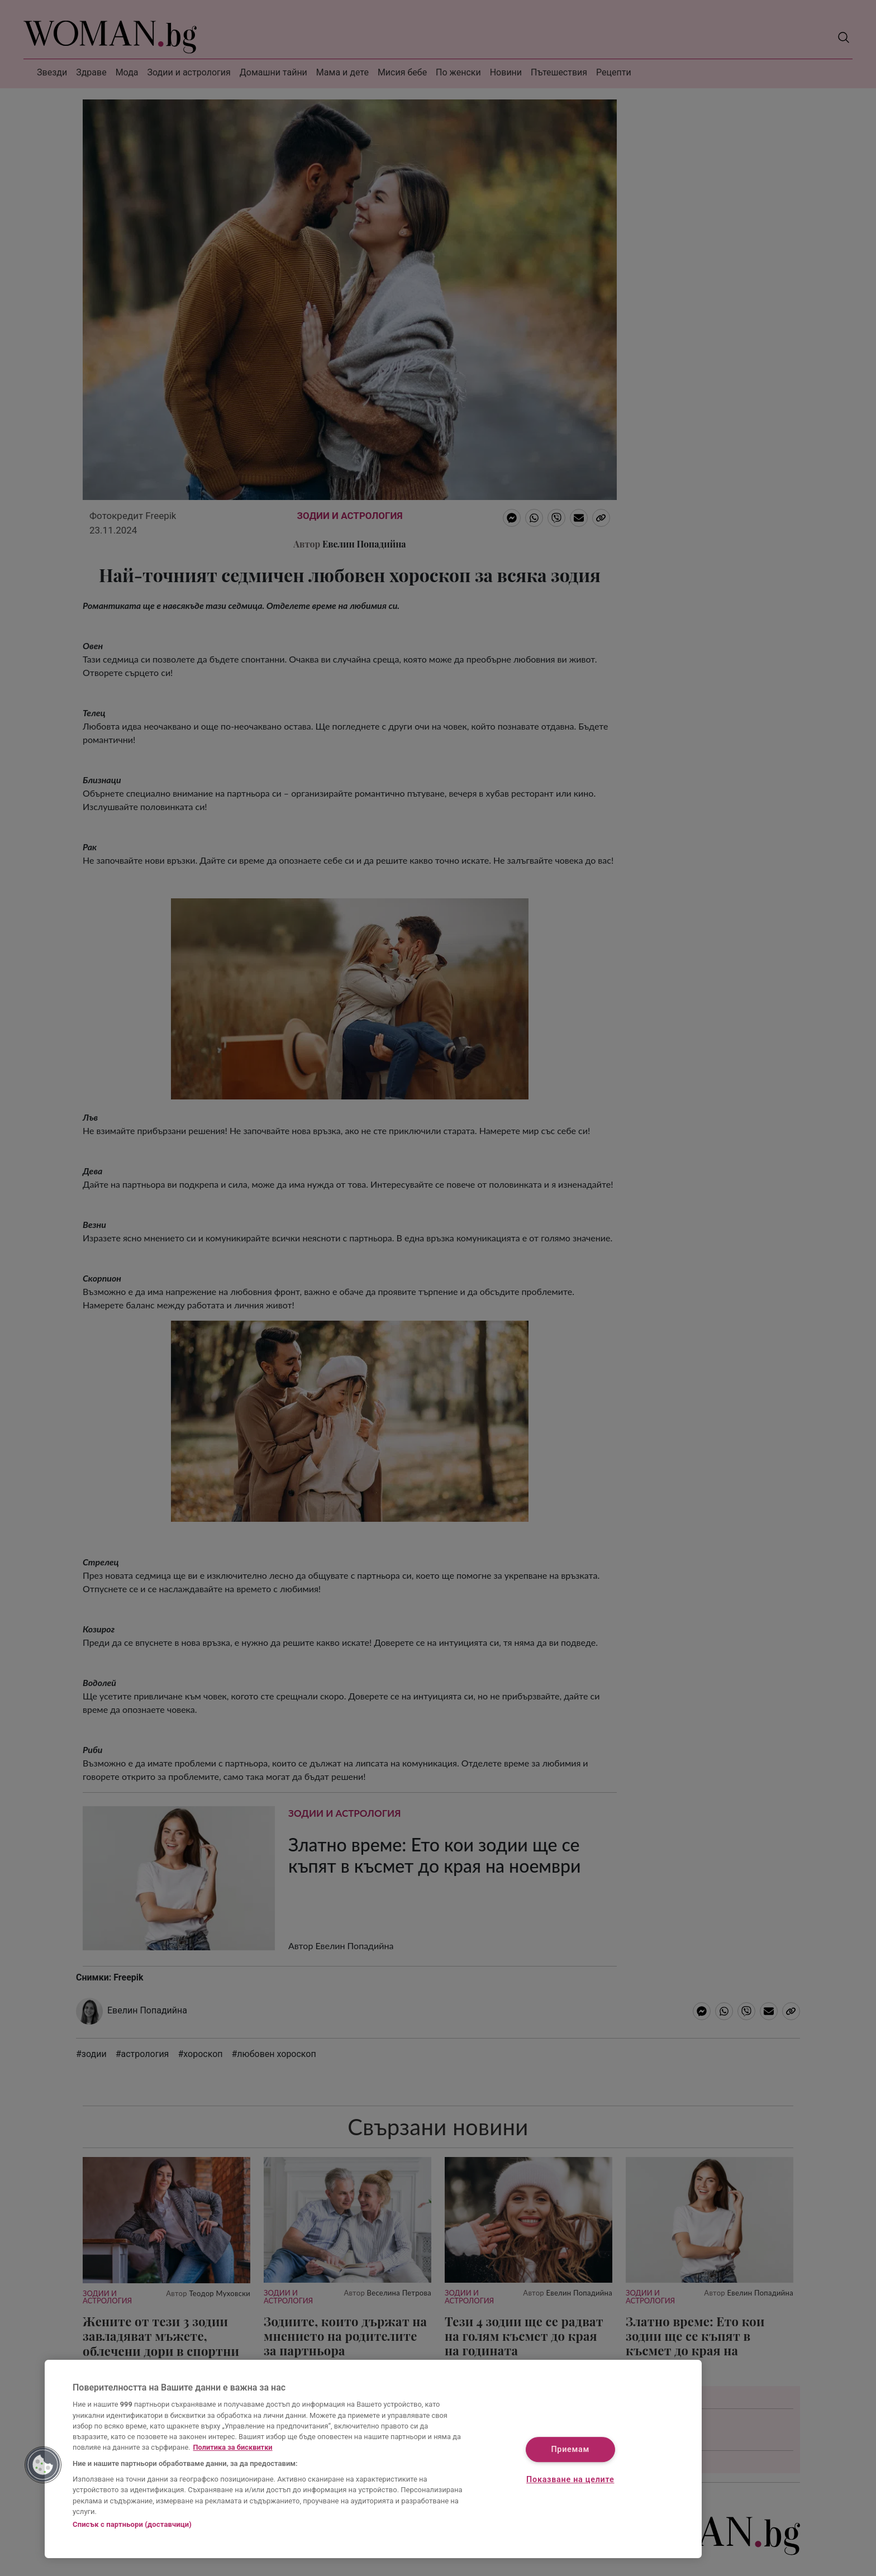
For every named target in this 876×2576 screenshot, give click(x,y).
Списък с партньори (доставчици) (132, 2524)
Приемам (570, 2450)
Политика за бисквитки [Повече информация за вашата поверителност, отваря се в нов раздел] (233, 2447)
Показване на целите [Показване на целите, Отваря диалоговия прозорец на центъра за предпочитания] (570, 2479)
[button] (43, 2465)
